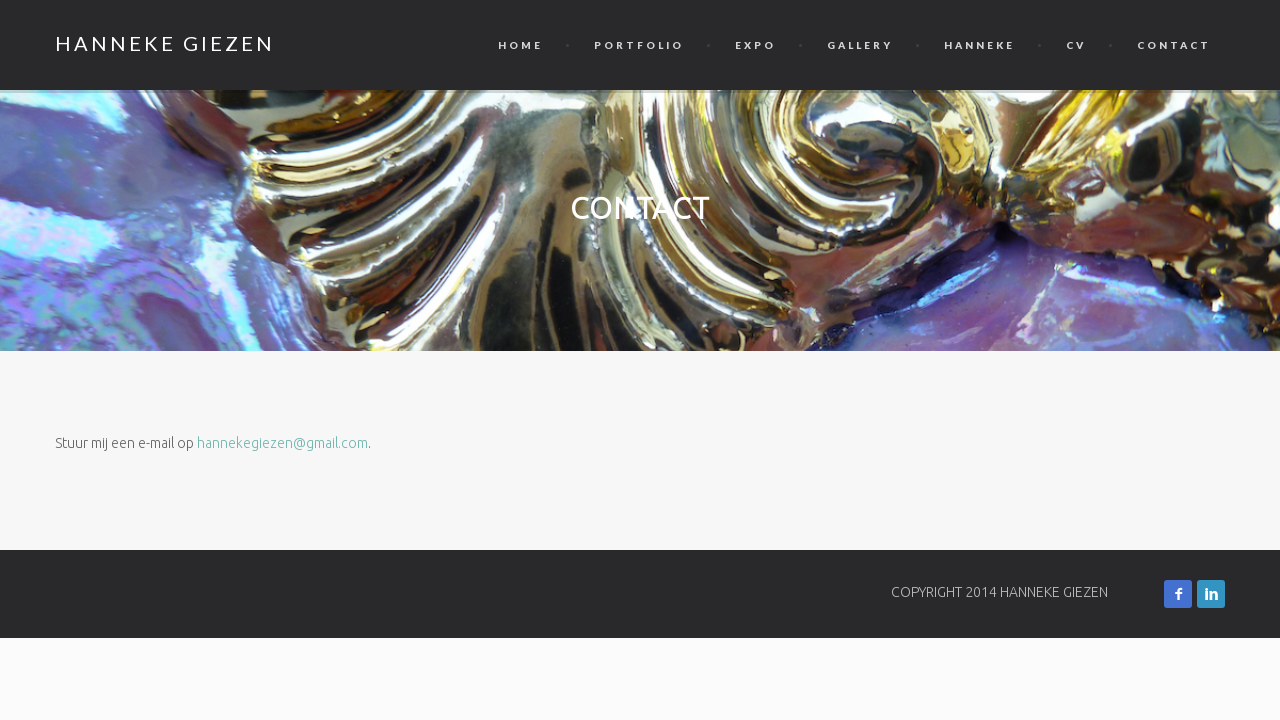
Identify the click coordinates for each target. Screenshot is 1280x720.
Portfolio (639, 45)
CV (1076, 45)
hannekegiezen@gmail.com (282, 443)
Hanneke (979, 45)
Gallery (860, 45)
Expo (755, 45)
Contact (1174, 45)
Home (520, 45)
